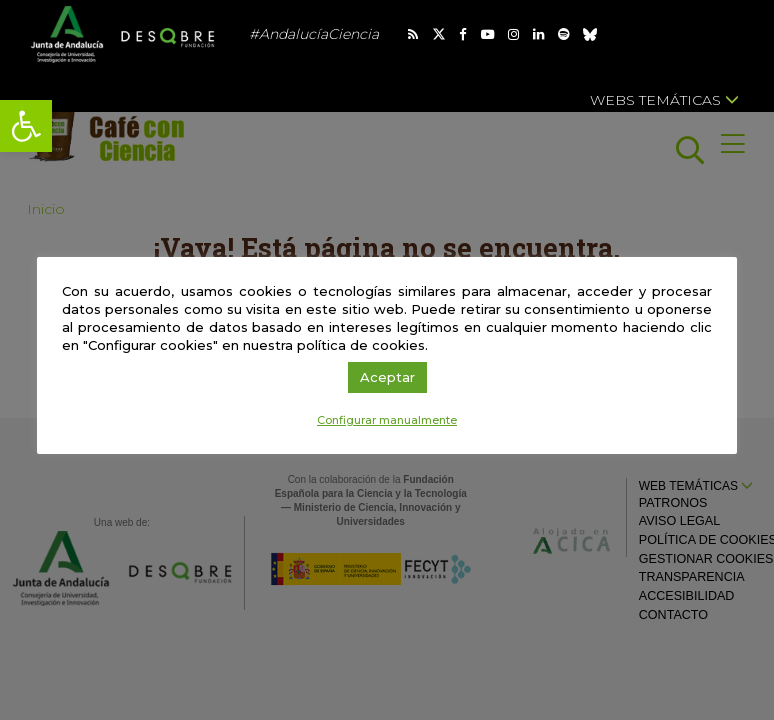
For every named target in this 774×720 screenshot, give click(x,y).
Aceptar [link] (387, 377)
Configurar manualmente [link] (387, 420)
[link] (26, 126)
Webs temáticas (664, 100)
